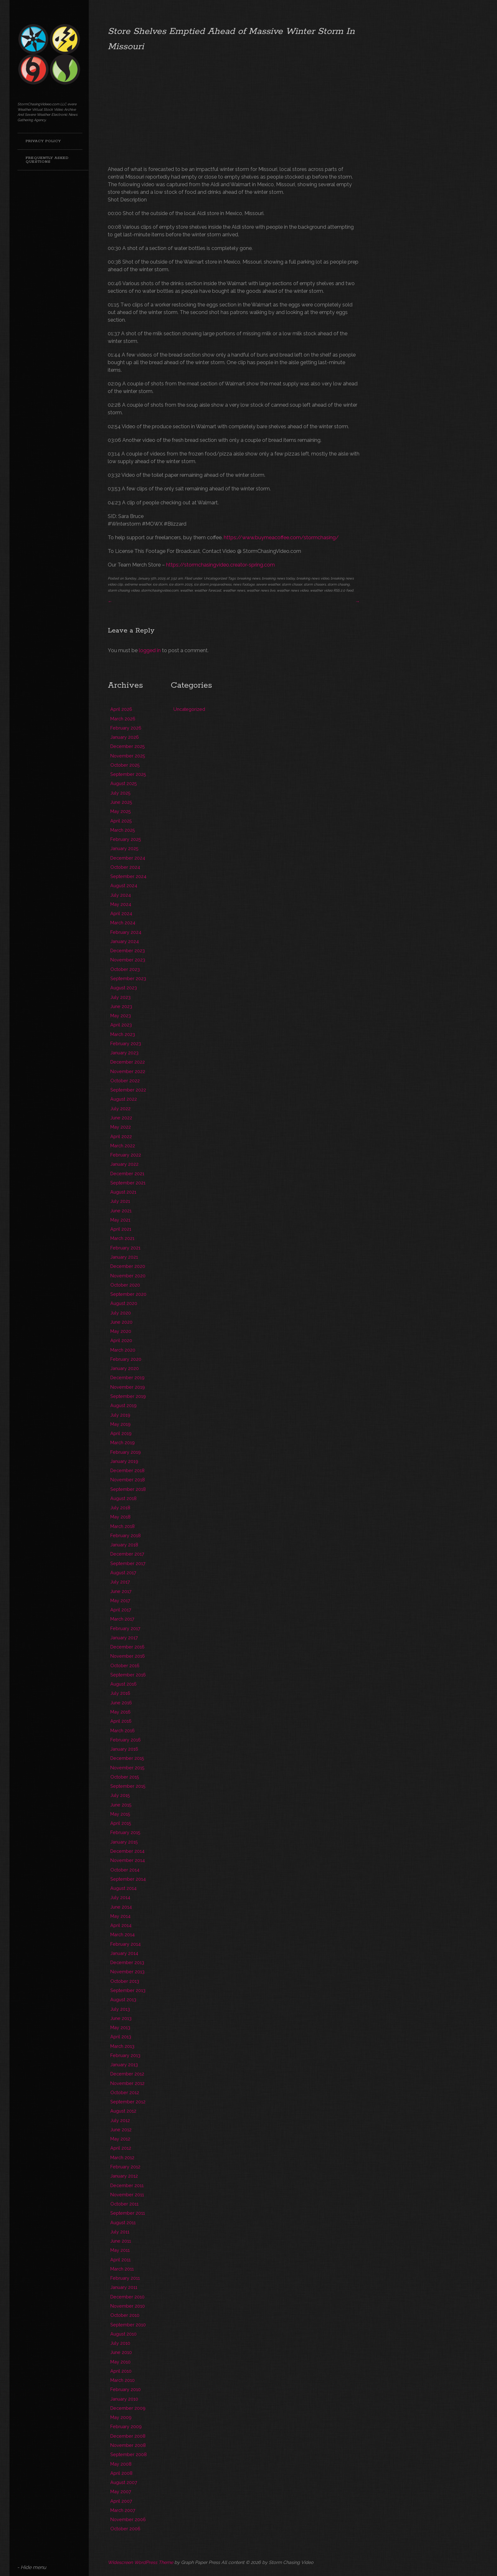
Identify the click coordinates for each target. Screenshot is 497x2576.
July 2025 (120, 793)
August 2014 (123, 1888)
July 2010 (120, 2343)
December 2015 (127, 1758)
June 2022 (121, 1117)
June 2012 (121, 2129)
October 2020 (125, 1285)
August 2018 (123, 1498)
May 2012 (120, 2138)
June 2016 (121, 1702)
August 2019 (123, 1405)
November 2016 (127, 1656)
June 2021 (121, 1210)
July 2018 (120, 1507)
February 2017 (125, 1628)
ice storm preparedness (212, 584)
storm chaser (292, 584)
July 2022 (120, 1108)
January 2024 (124, 941)
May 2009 (121, 2417)
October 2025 (125, 765)
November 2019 (127, 1387)
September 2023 (128, 978)
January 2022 (124, 1164)
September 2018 (128, 1489)
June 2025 (121, 802)
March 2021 (122, 1238)
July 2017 (120, 1581)
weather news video (292, 590)
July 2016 (120, 1693)
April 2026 (121, 709)
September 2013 (127, 1990)
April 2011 (120, 2259)
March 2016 (122, 1730)
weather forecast (207, 590)
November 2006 (128, 2519)
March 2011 (122, 2268)
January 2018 (124, 1544)
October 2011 (124, 2203)
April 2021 (120, 1229)
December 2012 (127, 2073)
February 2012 (125, 2166)
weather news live (261, 590)
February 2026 (125, 728)
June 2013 (121, 2018)
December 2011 (127, 2185)
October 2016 (124, 1665)
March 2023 (122, 1034)
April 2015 (120, 1823)
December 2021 (127, 1173)
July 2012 (120, 2120)
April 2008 (121, 2473)
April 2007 (121, 2501)
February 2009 (126, 2426)
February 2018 (125, 1535)
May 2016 (120, 1711)
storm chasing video (123, 590)
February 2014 (125, 1944)
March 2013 (122, 2046)
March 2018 (122, 1526)
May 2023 (120, 1015)
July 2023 (120, 997)
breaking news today (278, 578)
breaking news (248, 578)
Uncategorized (215, 578)
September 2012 (127, 2101)
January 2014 (124, 1953)
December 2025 (127, 746)
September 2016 (128, 1674)
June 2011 (120, 2241)
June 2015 (121, 1804)
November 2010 (127, 2306)
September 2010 (128, 2324)
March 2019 (122, 1442)
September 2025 (128, 774)
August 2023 (123, 987)
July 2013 (120, 2009)
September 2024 (128, 876)
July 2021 (120, 1201)
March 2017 (122, 1619)
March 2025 (122, 830)
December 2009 (127, 2408)
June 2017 (121, 1591)
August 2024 (123, 885)
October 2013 (124, 1981)
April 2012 (120, 2148)
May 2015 (120, 1814)
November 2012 (127, 2083)
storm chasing (338, 584)
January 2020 (124, 1368)
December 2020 (127, 1266)
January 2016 (124, 1749)
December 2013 (127, 1962)
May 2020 (120, 1331)
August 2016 (123, 1684)
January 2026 (124, 737)
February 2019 (125, 1452)
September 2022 (128, 1089)
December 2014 (127, 1851)
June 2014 (121, 1907)
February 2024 (125, 932)
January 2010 (124, 2399)
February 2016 (125, 1739)
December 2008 (127, 2436)
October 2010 (124, 2315)
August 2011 (123, 2222)
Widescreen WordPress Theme (140, 2562)
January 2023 (124, 1052)
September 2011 (127, 2213)
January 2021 (124, 1257)
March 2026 (122, 718)
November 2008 (128, 2445)
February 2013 (125, 2055)
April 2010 (121, 2371)
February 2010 (125, 2389)
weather (186, 590)
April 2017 (120, 1609)
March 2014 (122, 1934)
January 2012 (124, 2176)
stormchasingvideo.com (159, 590)
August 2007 (123, 2482)
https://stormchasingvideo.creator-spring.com (220, 565)
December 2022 (127, 1062)
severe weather (268, 584)
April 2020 (121, 1340)
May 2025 (120, 811)
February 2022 (125, 1154)
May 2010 (120, 2361)
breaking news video (312, 578)
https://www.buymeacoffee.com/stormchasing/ (281, 537)
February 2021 (125, 1247)
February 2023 (125, 1043)
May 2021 (120, 1219)
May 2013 (120, 2027)
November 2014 (127, 1860)
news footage (244, 584)
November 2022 (127, 1071)
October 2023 (125, 969)
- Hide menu (31, 2567)
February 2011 (125, 2278)
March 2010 (122, 2380)
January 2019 (124, 1461)
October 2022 (125, 1080)
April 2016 (121, 1721)
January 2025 (124, 848)
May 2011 (120, 2250)
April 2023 (121, 1024)
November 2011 (127, 2194)
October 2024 (125, 867)
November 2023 (127, 959)
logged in (150, 650)
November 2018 (127, 1479)
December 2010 (127, 2296)
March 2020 (122, 1350)
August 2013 (123, 1999)
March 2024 (122, 922)
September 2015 (127, 1786)
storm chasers (315, 584)
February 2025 (125, 839)
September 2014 (128, 1879)
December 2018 (127, 1470)
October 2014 (124, 1869)
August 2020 (123, 1303)
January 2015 (124, 1842)
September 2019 (128, 1396)
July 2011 (119, 2231)
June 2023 (121, 1006)
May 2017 (120, 1600)
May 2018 (120, 1516)
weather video (321, 590)
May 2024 (120, 904)
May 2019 (120, 1424)
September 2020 (128, 1294)
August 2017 (123, 1572)
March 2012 (122, 2157)
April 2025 (121, 820)
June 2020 (121, 1322)
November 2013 (127, 1971)
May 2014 (120, 1916)
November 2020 (127, 1275)
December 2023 (127, 950)
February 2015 (125, 1832)
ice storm (160, 584)
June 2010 (121, 2352)
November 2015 (127, 1767)
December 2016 (127, 1646)
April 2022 (121, 1136)
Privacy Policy (43, 141)
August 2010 (123, 2334)
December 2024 (127, 858)
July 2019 (120, 1415)
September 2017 (127, 1563)
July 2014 (120, 1897)
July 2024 (120, 895)
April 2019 (121, 1433)
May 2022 (120, 1127)
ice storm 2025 (180, 584)
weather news (234, 590)
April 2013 (120, 2036)
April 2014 (121, 1925)
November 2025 (127, 755)
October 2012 (124, 2092)
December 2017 (127, 1554)
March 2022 (122, 1145)
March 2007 (122, 2510)
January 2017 (124, 1637)
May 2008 (121, 2464)
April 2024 (121, 913)
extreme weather (138, 584)
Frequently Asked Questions (47, 160)
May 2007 (120, 2491)
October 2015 (124, 1777)
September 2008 (128, 2454)
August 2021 (123, 1192)
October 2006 (125, 2528)
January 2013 (124, 2064)
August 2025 (123, 783)
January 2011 (123, 2287)
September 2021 (127, 1182)
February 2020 (125, 1359)
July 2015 (120, 1795)
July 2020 (120, 1312)
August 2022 (123, 1099)
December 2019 (127, 1377)
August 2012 (123, 2111)
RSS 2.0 (339, 590)
